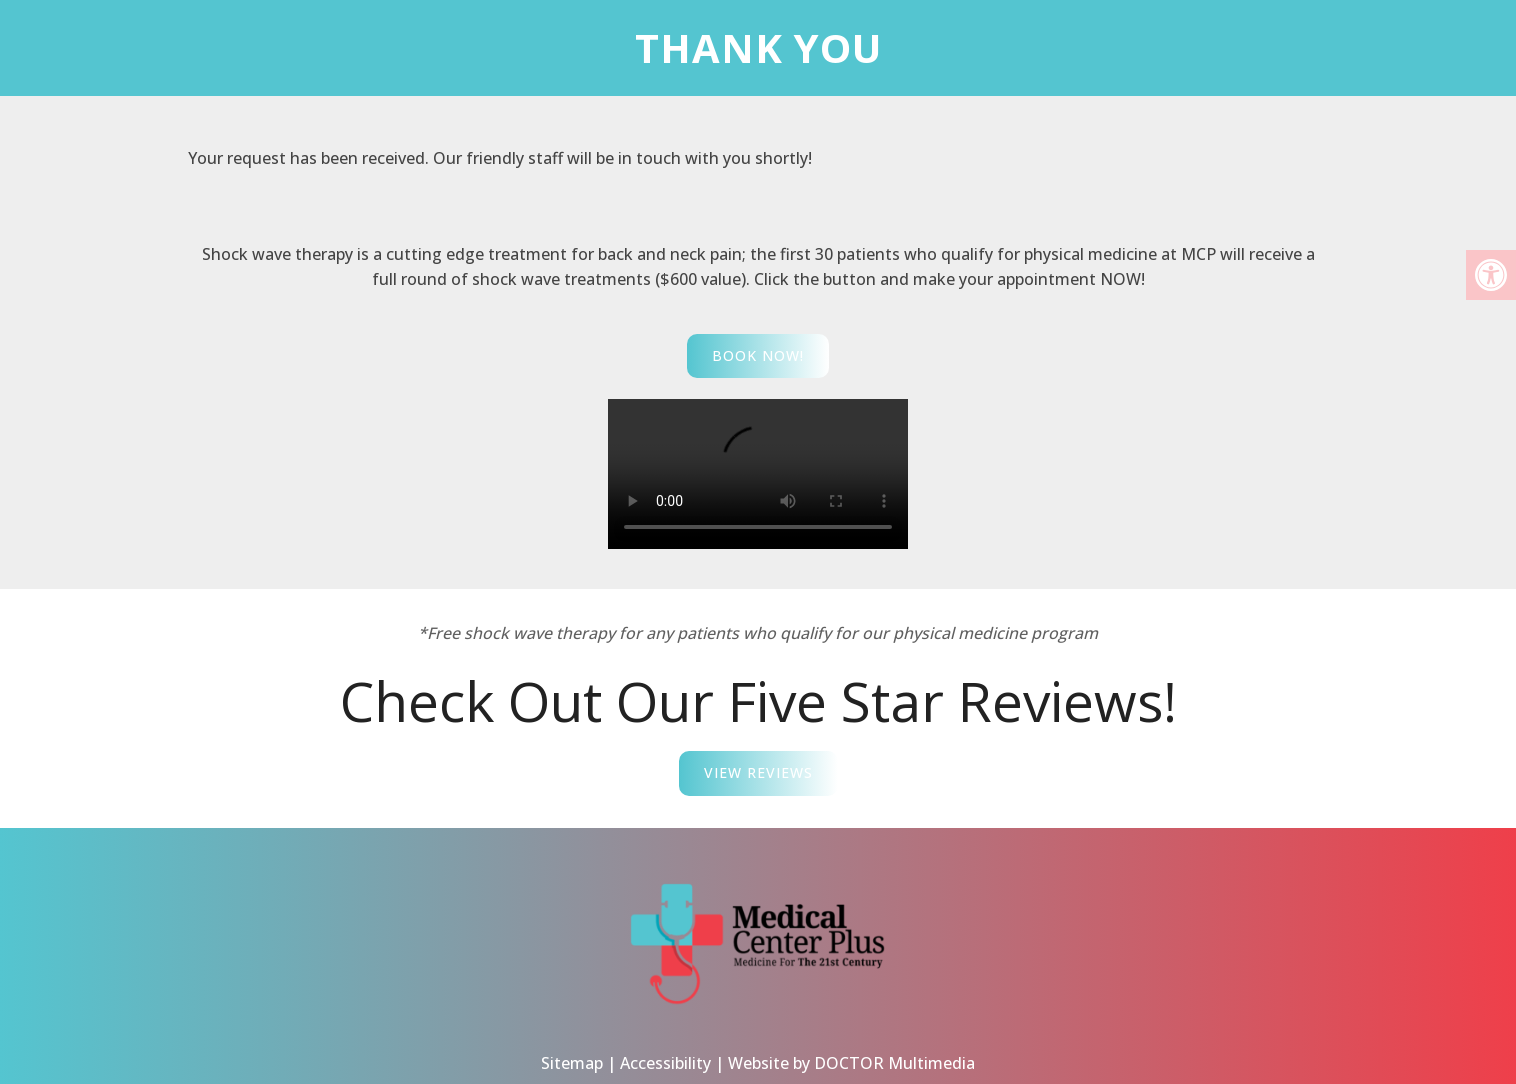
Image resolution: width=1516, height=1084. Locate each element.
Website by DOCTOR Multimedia (851, 1043)
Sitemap (572, 1043)
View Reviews (758, 772)
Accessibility (665, 1043)
